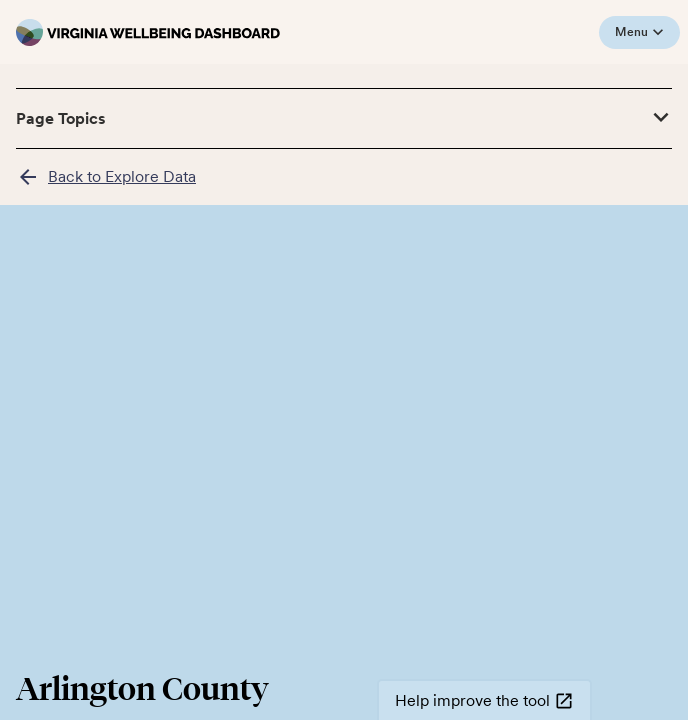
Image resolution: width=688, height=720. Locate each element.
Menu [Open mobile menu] (639, 32)
